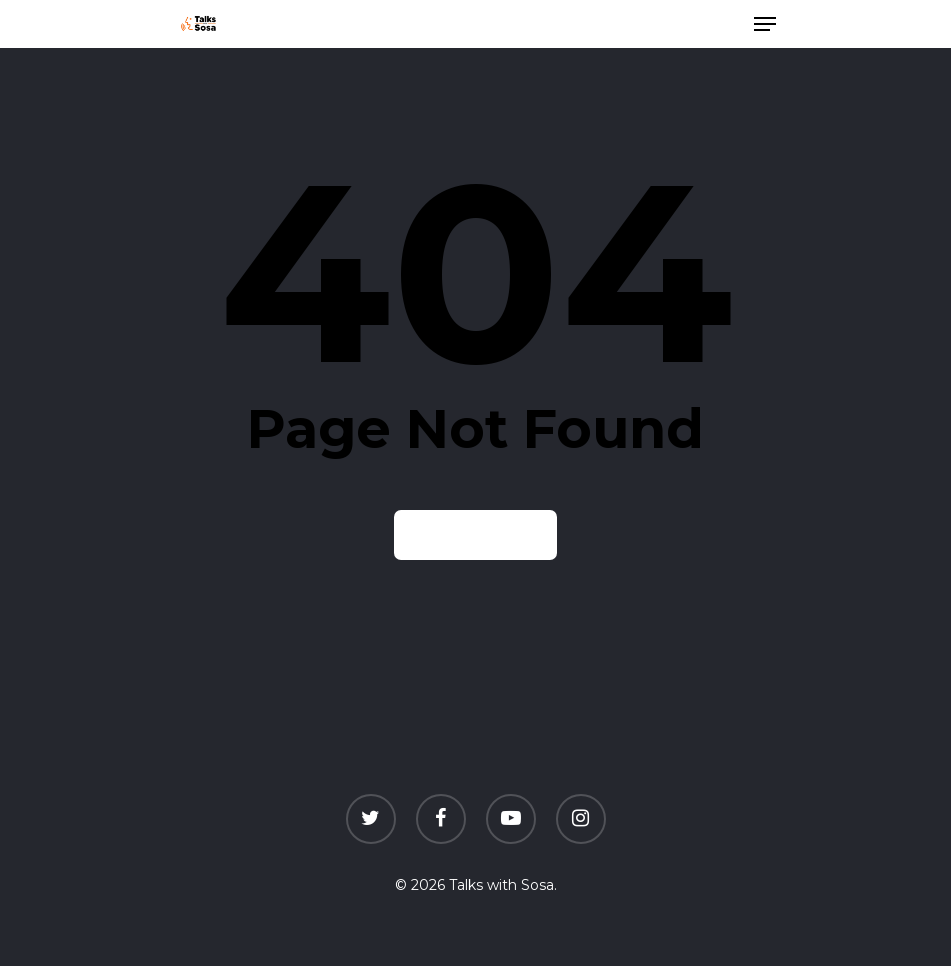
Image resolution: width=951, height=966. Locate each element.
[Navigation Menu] (765, 24)
